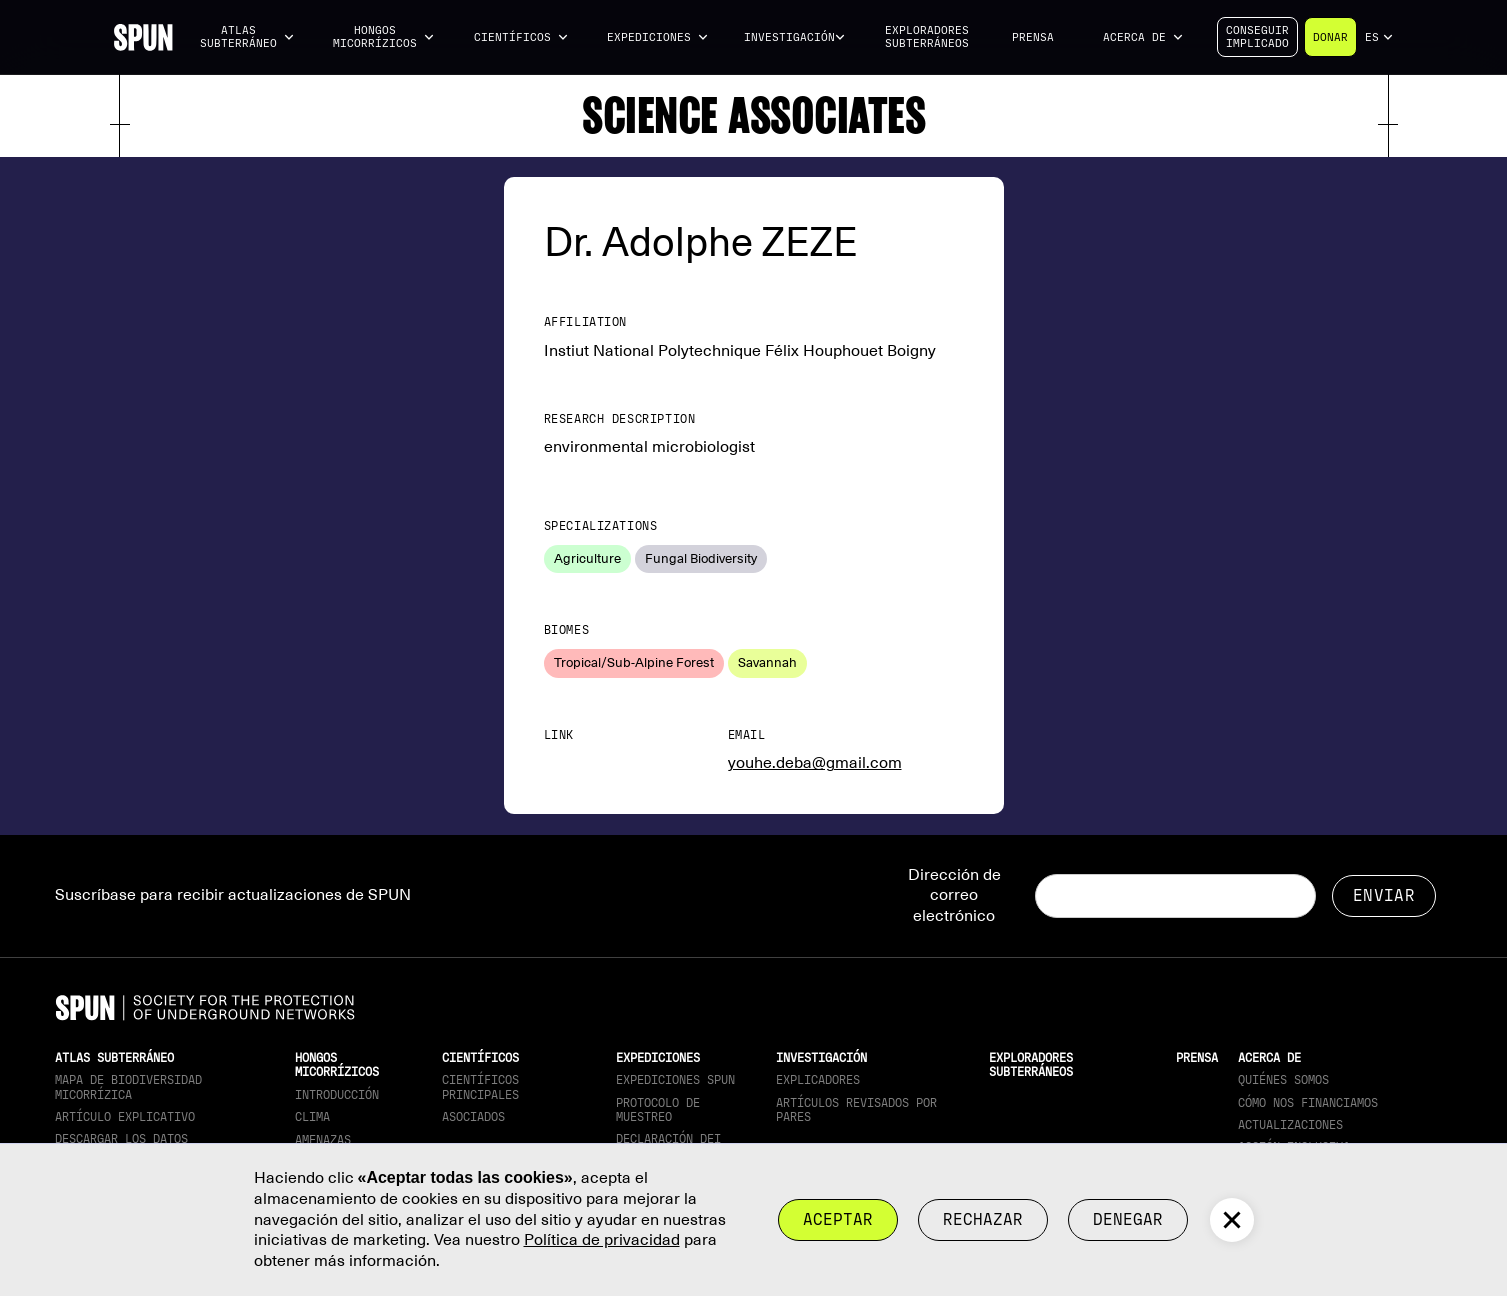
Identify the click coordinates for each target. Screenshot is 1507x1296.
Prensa (1033, 37)
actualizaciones (1290, 1125)
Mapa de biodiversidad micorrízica (128, 1087)
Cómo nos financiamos (1308, 1103)
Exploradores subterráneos (927, 37)
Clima (312, 1117)
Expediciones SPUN (675, 1080)
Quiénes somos (1283, 1080)
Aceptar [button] (838, 1219)
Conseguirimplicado (1257, 37)
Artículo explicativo (125, 1117)
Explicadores (818, 1080)
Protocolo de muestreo (658, 1110)
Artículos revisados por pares (856, 1110)
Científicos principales (480, 1087)
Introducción (337, 1095)
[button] (248, 37)
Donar (1330, 37)
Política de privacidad (602, 1240)
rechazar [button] (983, 1219)
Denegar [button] (1128, 1219)
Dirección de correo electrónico (954, 896)
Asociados (473, 1117)
